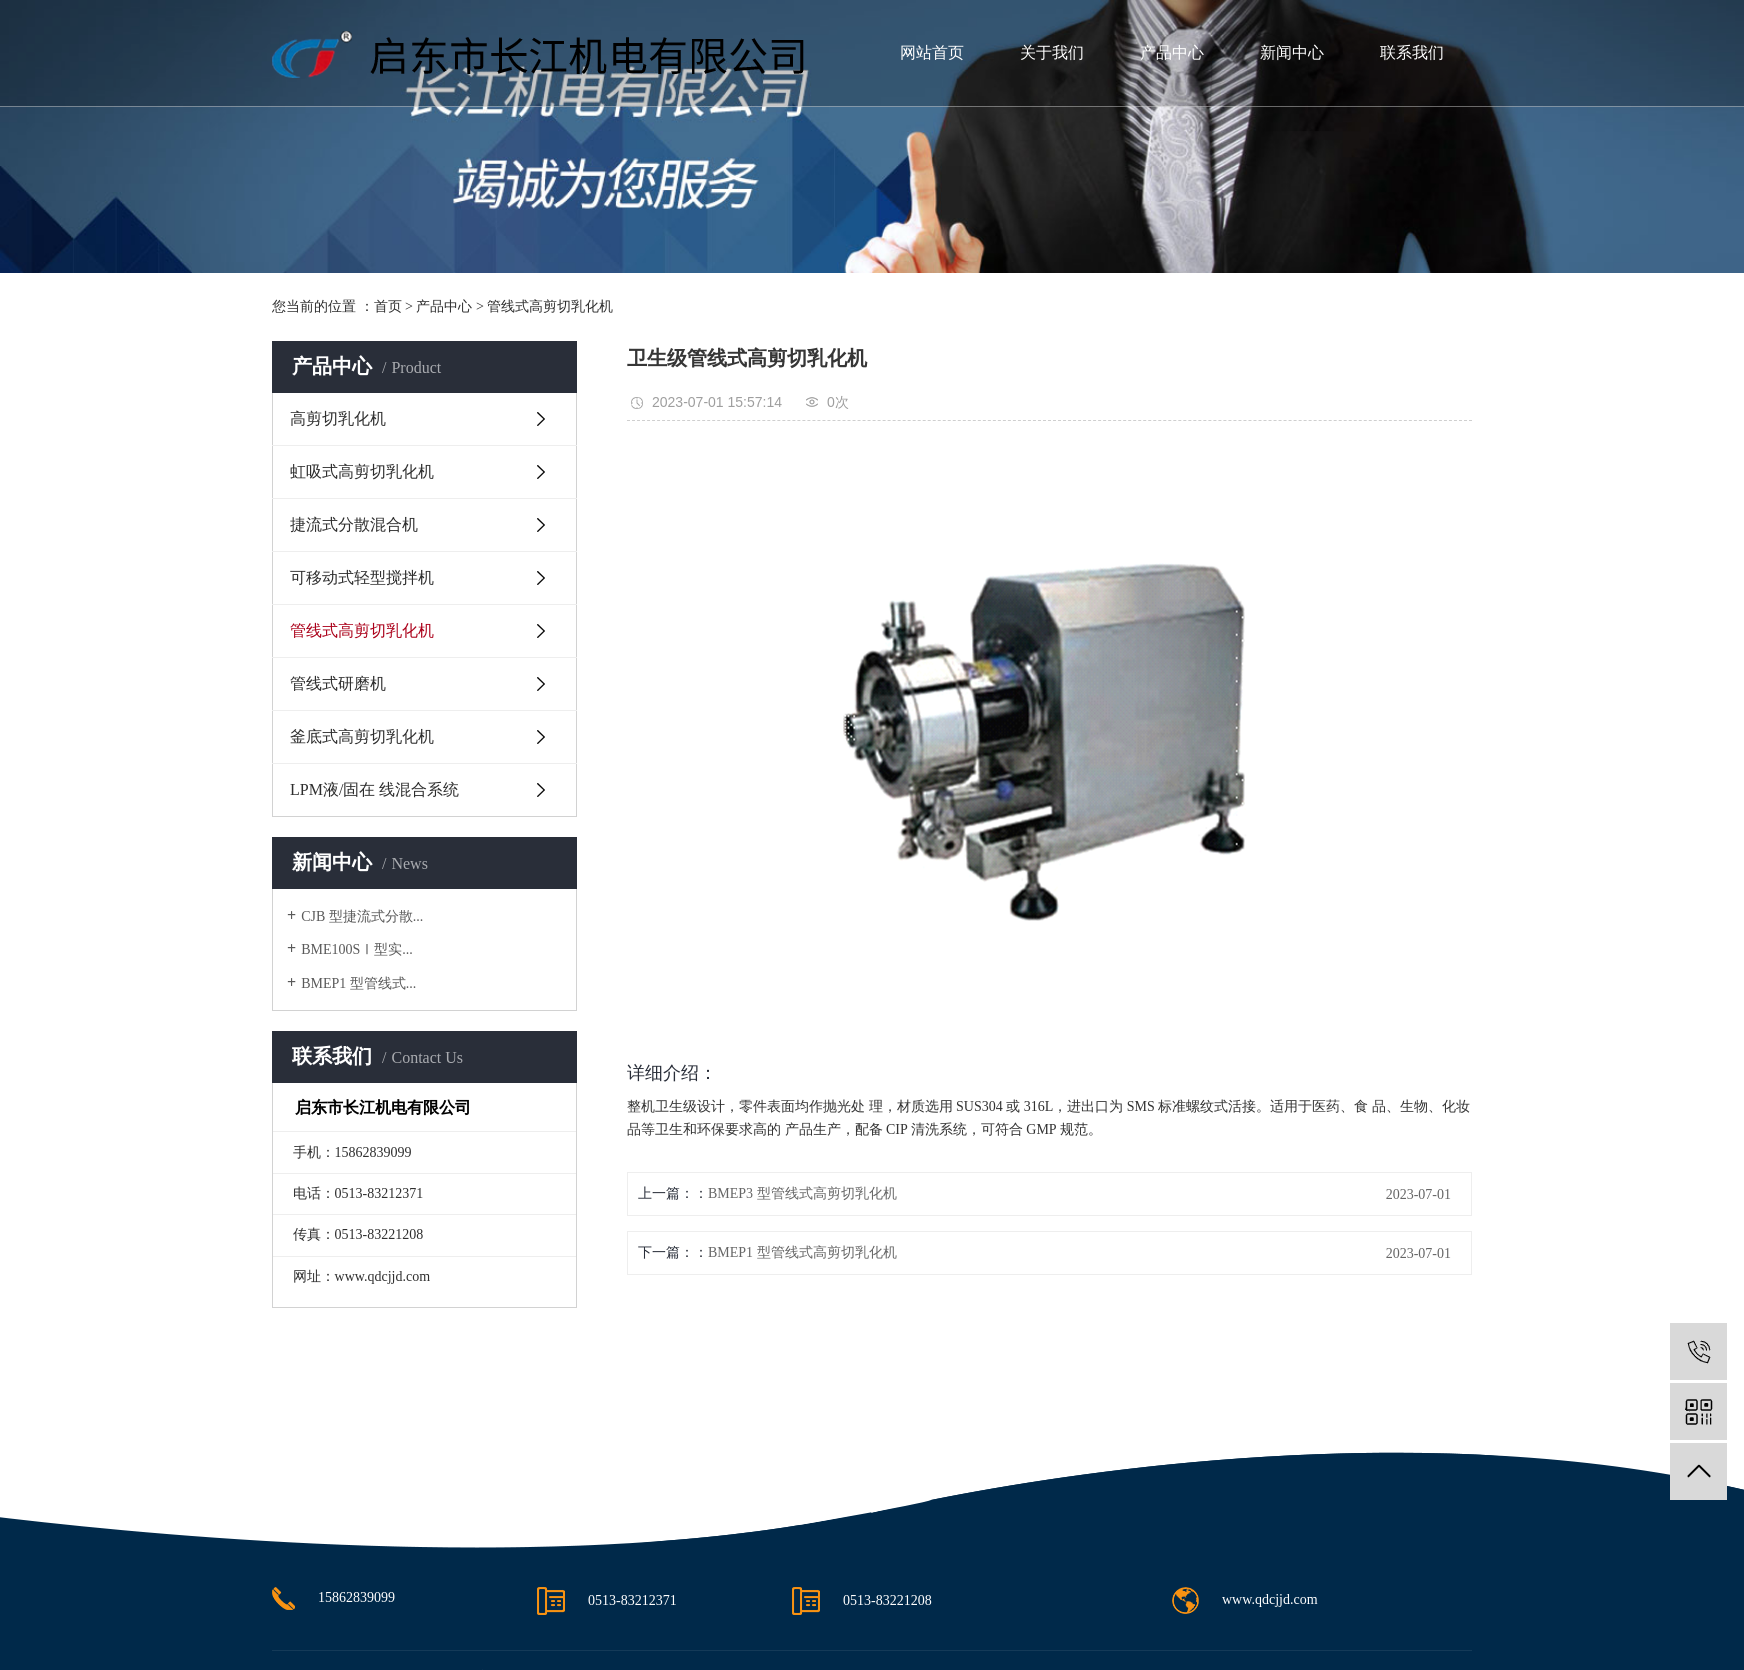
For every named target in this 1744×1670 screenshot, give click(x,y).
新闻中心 (1292, 52)
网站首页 (932, 52)
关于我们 (1052, 52)
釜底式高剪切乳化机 (362, 736)
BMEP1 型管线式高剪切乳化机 (802, 1252)
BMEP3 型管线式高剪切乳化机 (802, 1193)
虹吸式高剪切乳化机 (362, 471)
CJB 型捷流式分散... (362, 916)
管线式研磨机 (338, 683)
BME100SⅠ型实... (357, 949)
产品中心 (1172, 52)
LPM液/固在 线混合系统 (374, 789)
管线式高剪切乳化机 (550, 306)
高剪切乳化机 (338, 418)
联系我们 (1412, 52)
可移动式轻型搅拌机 (362, 577)
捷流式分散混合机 (354, 524)
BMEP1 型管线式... (358, 983)
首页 (388, 306)
